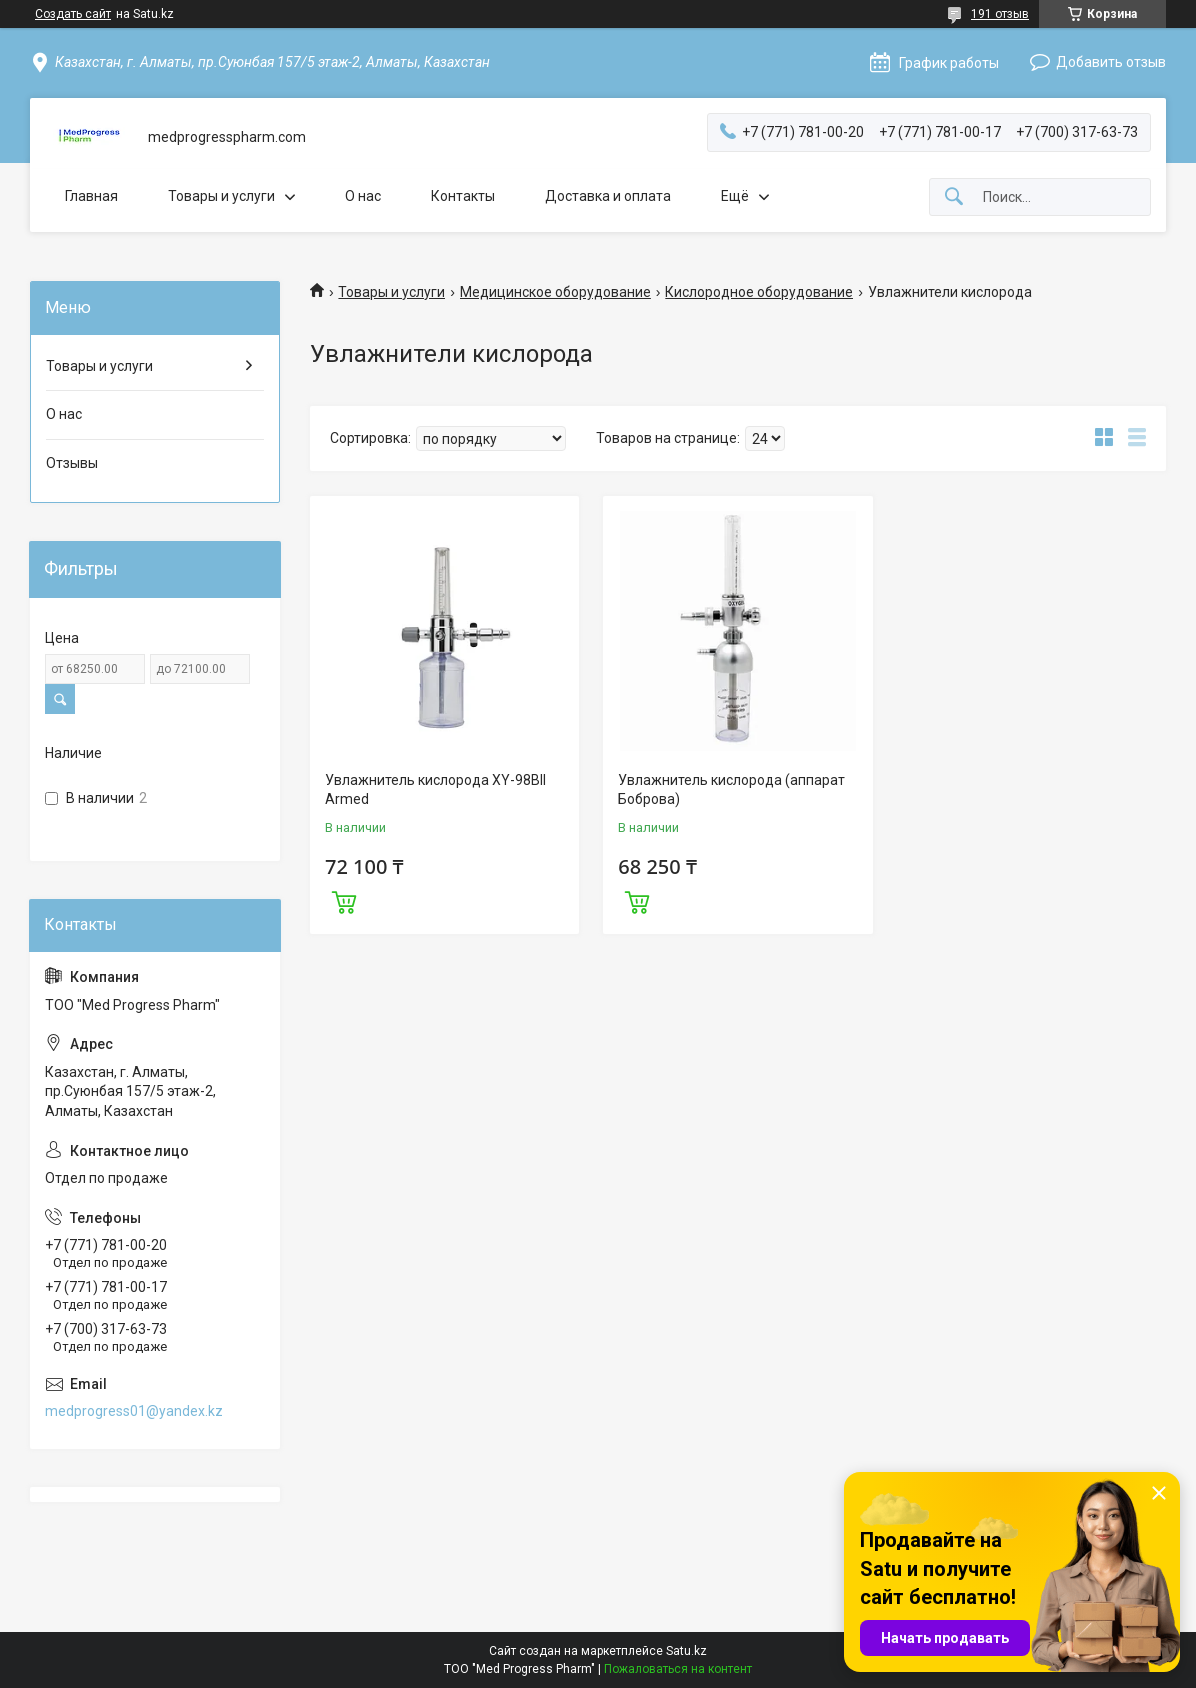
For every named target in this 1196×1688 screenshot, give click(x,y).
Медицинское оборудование (555, 292)
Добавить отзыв (1111, 62)
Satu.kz (686, 1651)
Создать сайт (73, 14)
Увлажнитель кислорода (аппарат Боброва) (731, 790)
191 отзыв (1000, 14)
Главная (91, 196)
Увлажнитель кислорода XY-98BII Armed (435, 790)
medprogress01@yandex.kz (134, 1411)
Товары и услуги (221, 196)
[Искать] (954, 197)
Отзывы (72, 463)
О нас (363, 196)
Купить (344, 900)
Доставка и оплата (608, 196)
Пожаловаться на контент (678, 1669)
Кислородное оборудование (759, 292)
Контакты (463, 196)
